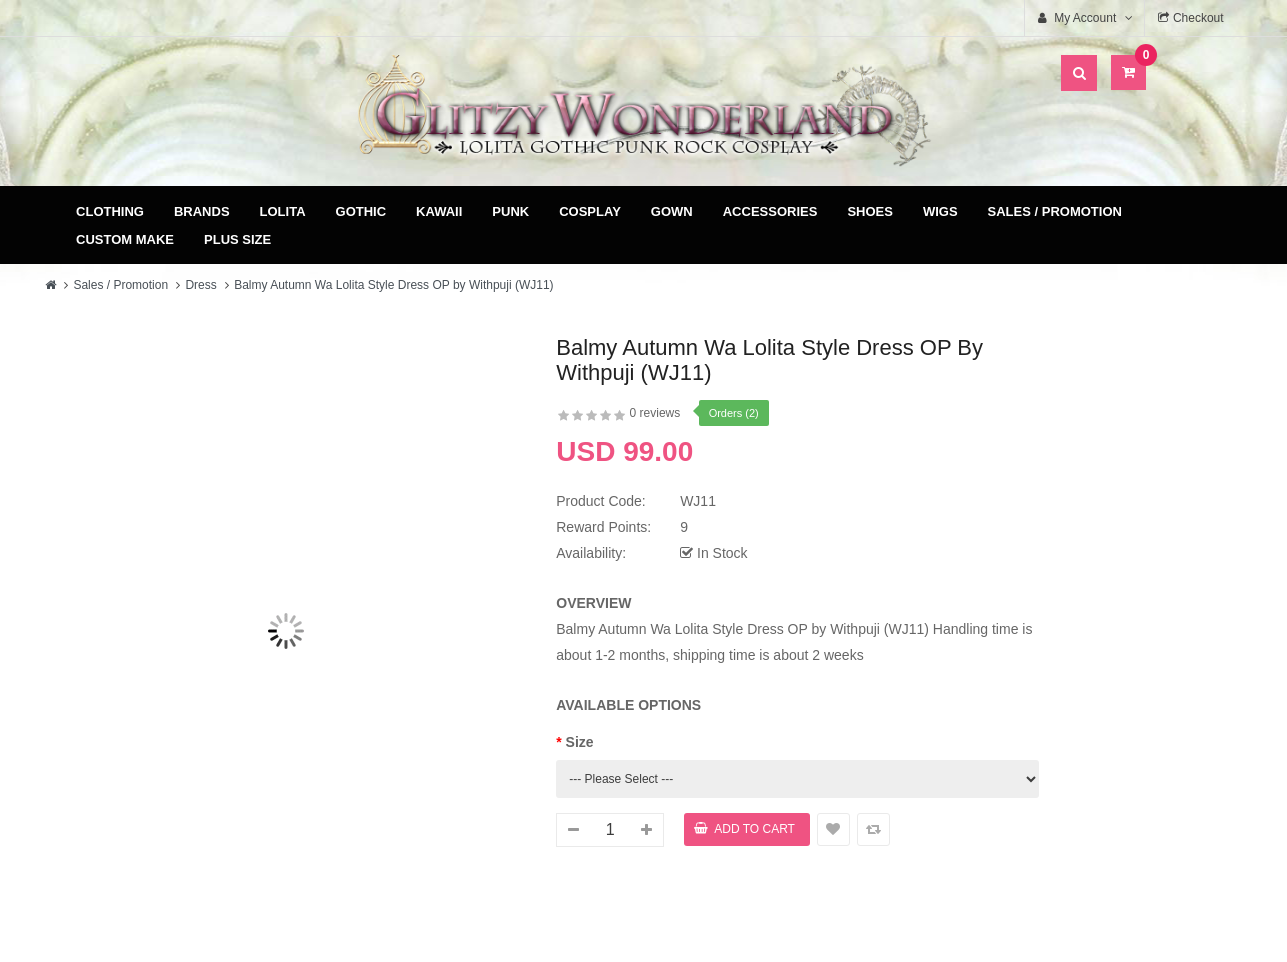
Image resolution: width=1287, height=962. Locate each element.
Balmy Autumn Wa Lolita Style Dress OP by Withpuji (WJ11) (393, 285)
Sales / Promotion (1055, 211)
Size (580, 742)
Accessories (770, 211)
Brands (202, 211)
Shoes (870, 211)
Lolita (283, 211)
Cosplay (590, 211)
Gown (672, 211)
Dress (200, 285)
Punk (510, 211)
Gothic (361, 211)
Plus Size (237, 239)
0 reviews (655, 413)
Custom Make (125, 239)
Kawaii (439, 211)
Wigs (940, 211)
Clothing (110, 211)
